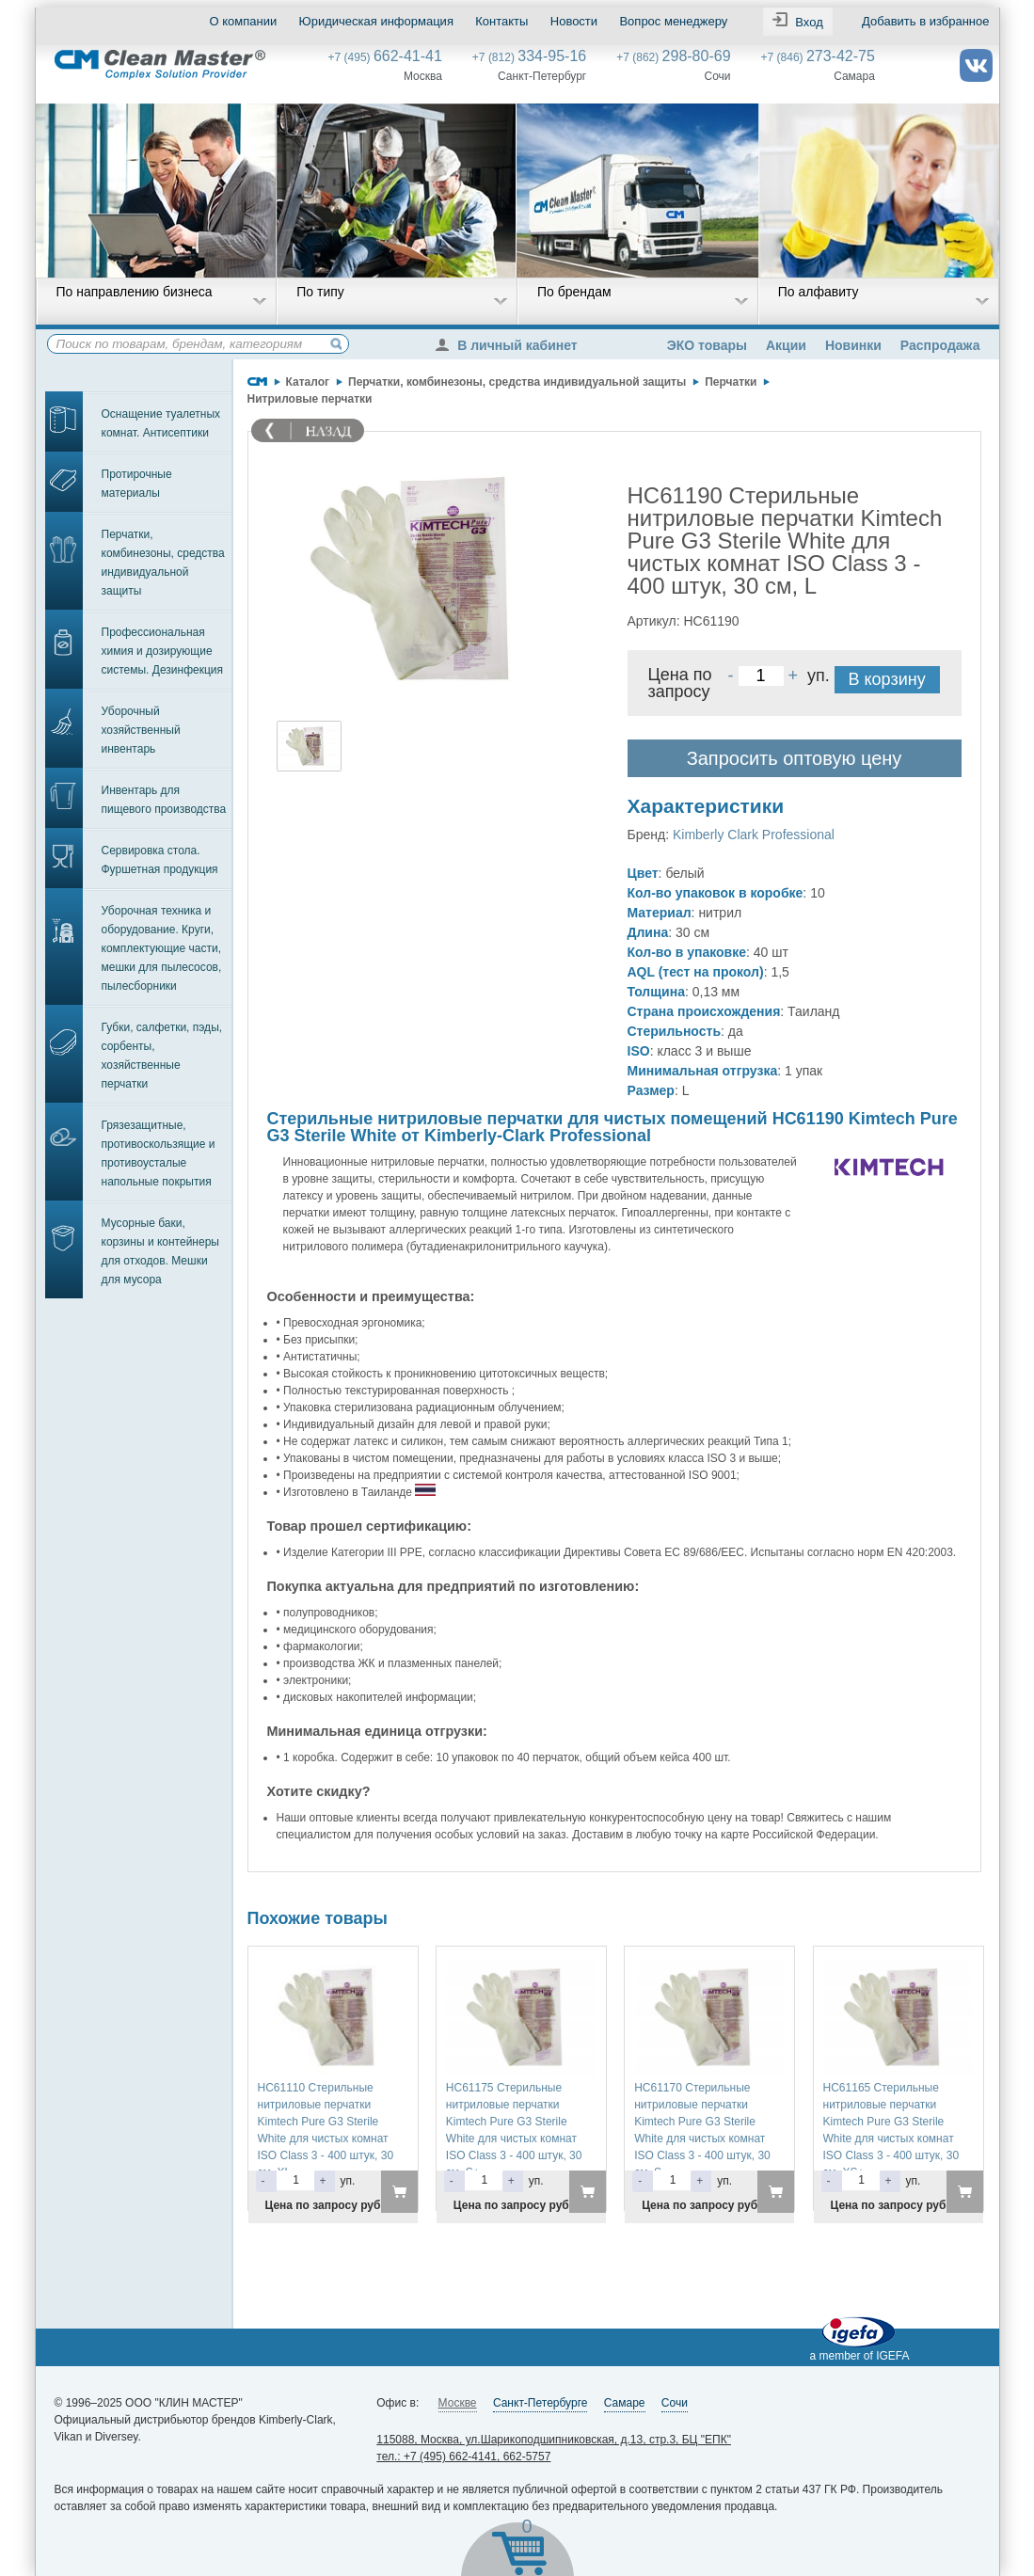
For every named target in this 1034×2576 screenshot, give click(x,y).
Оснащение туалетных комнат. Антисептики (161, 423)
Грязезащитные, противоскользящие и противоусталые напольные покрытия (158, 1153)
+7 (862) (673, 57)
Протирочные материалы (137, 484)
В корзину (887, 679)
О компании (244, 21)
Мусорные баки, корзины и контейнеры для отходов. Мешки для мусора (160, 1251)
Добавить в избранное (925, 21)
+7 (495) (385, 57)
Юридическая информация (376, 21)
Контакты (501, 21)
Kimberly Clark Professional (754, 834)
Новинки (853, 345)
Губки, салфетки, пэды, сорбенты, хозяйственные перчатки (162, 1055)
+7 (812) (529, 57)
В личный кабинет (511, 345)
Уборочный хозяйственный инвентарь (141, 730)
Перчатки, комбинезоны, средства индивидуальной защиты (163, 562)
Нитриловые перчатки (310, 398)
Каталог (308, 382)
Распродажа (940, 345)
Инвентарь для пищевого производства (164, 800)
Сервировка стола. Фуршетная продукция (160, 860)
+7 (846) (818, 57)
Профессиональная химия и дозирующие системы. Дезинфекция (163, 651)
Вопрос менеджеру (673, 21)
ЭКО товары (707, 345)
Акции (786, 345)
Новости (573, 21)
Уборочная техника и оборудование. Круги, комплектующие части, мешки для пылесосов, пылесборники (162, 948)
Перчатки (730, 382)
